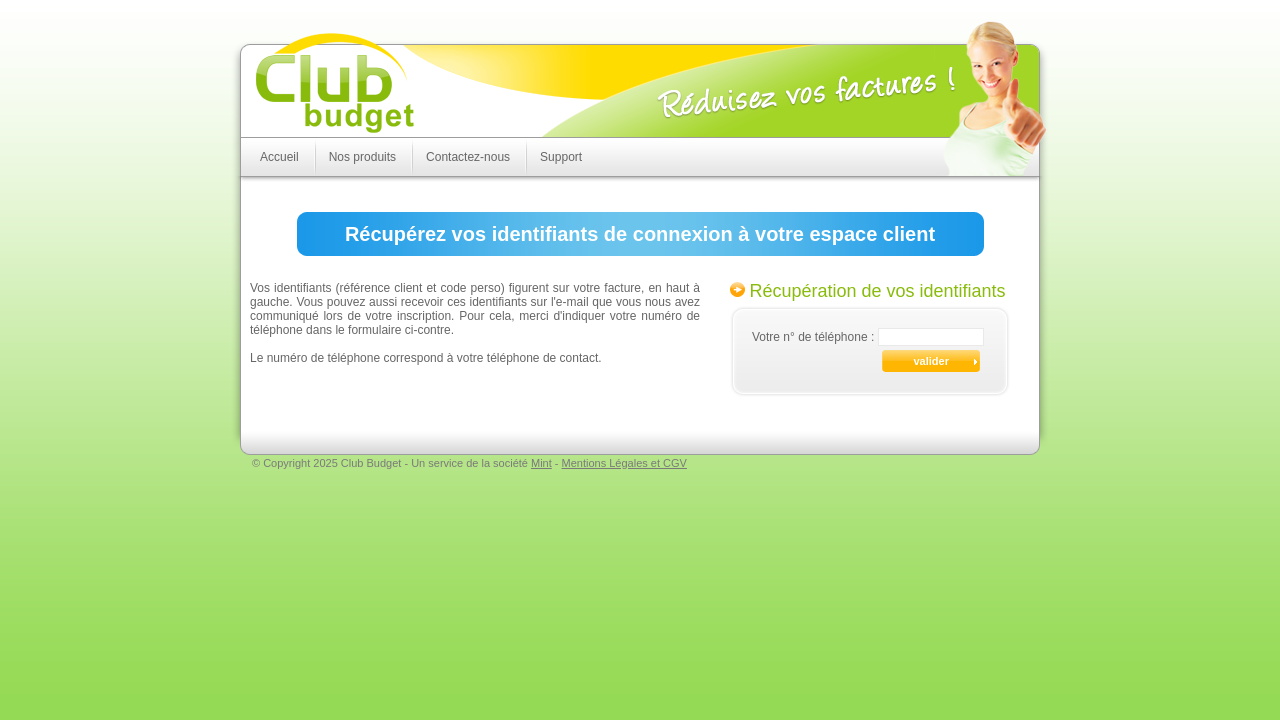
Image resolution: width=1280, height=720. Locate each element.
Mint (541, 463)
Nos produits (362, 157)
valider (931, 361)
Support (561, 157)
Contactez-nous (468, 157)
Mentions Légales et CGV (624, 463)
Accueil (279, 157)
